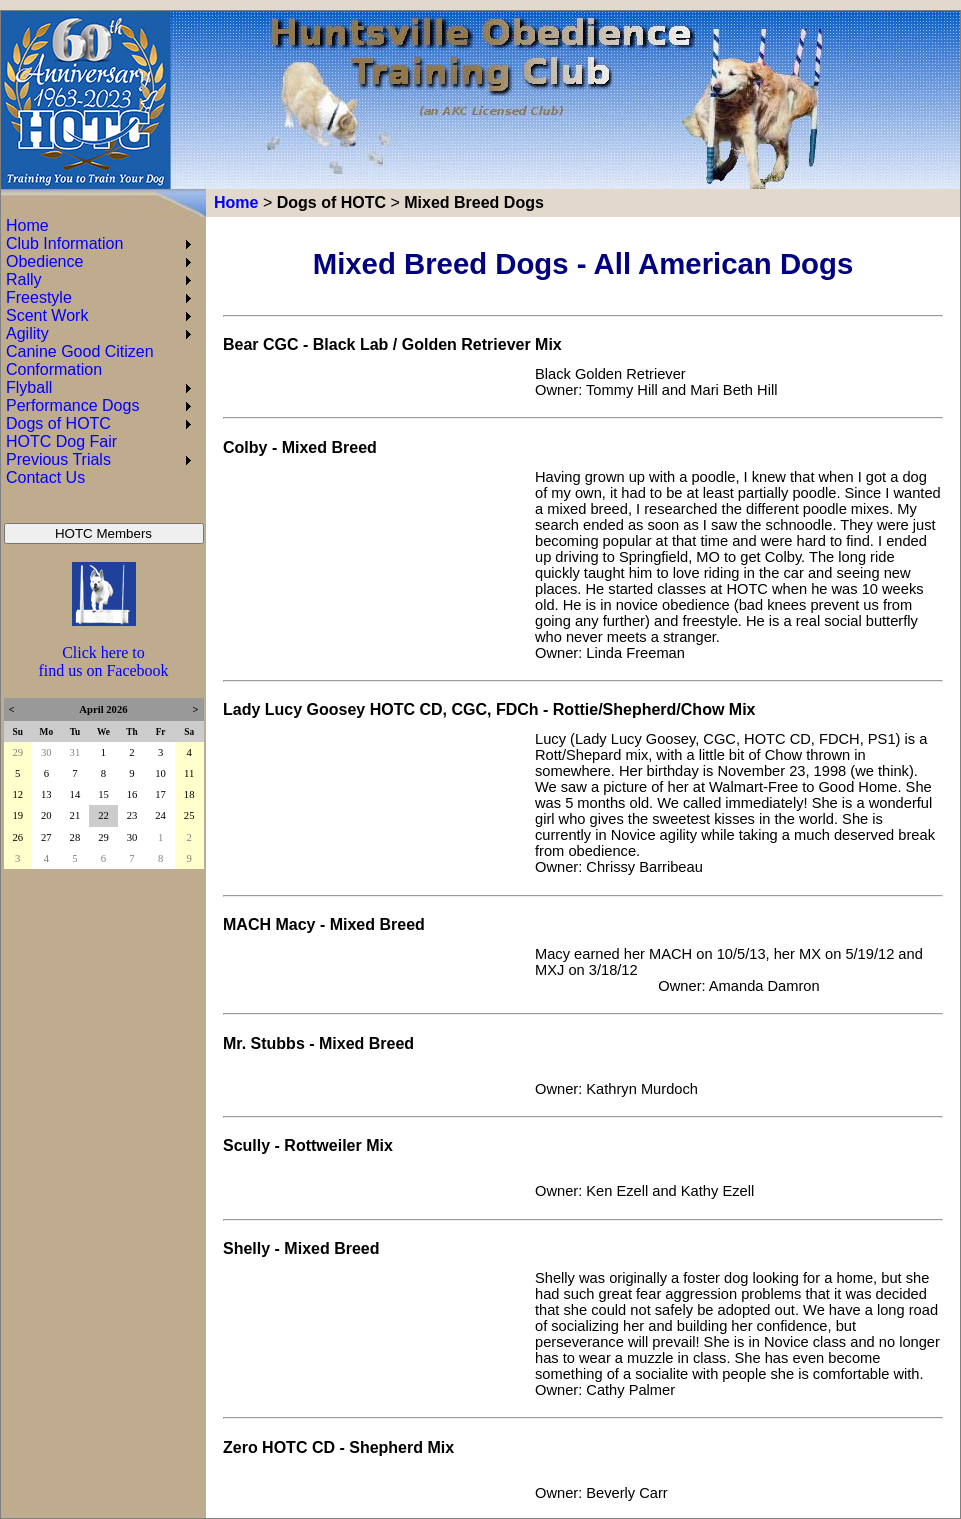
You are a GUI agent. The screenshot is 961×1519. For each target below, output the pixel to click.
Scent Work (47, 315)
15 (103, 794)
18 (189, 794)
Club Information (64, 243)
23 (132, 815)
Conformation (54, 369)
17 (160, 794)
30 (46, 752)
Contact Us (45, 477)
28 (75, 837)
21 (75, 815)
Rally (24, 279)
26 (17, 837)
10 (160, 773)
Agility (27, 333)
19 (17, 815)
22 (103, 815)
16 (132, 794)
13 (46, 794)
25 (189, 815)
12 (17, 794)
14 (75, 794)
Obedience (44, 261)
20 (46, 815)
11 (189, 773)
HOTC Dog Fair (61, 441)
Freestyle (39, 297)
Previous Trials (58, 459)
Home (236, 202)
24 (160, 815)
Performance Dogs (72, 405)
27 (46, 837)
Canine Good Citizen (80, 351)
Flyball (29, 387)
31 (75, 752)
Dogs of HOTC (331, 202)
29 (17, 752)
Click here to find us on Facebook (103, 661)
